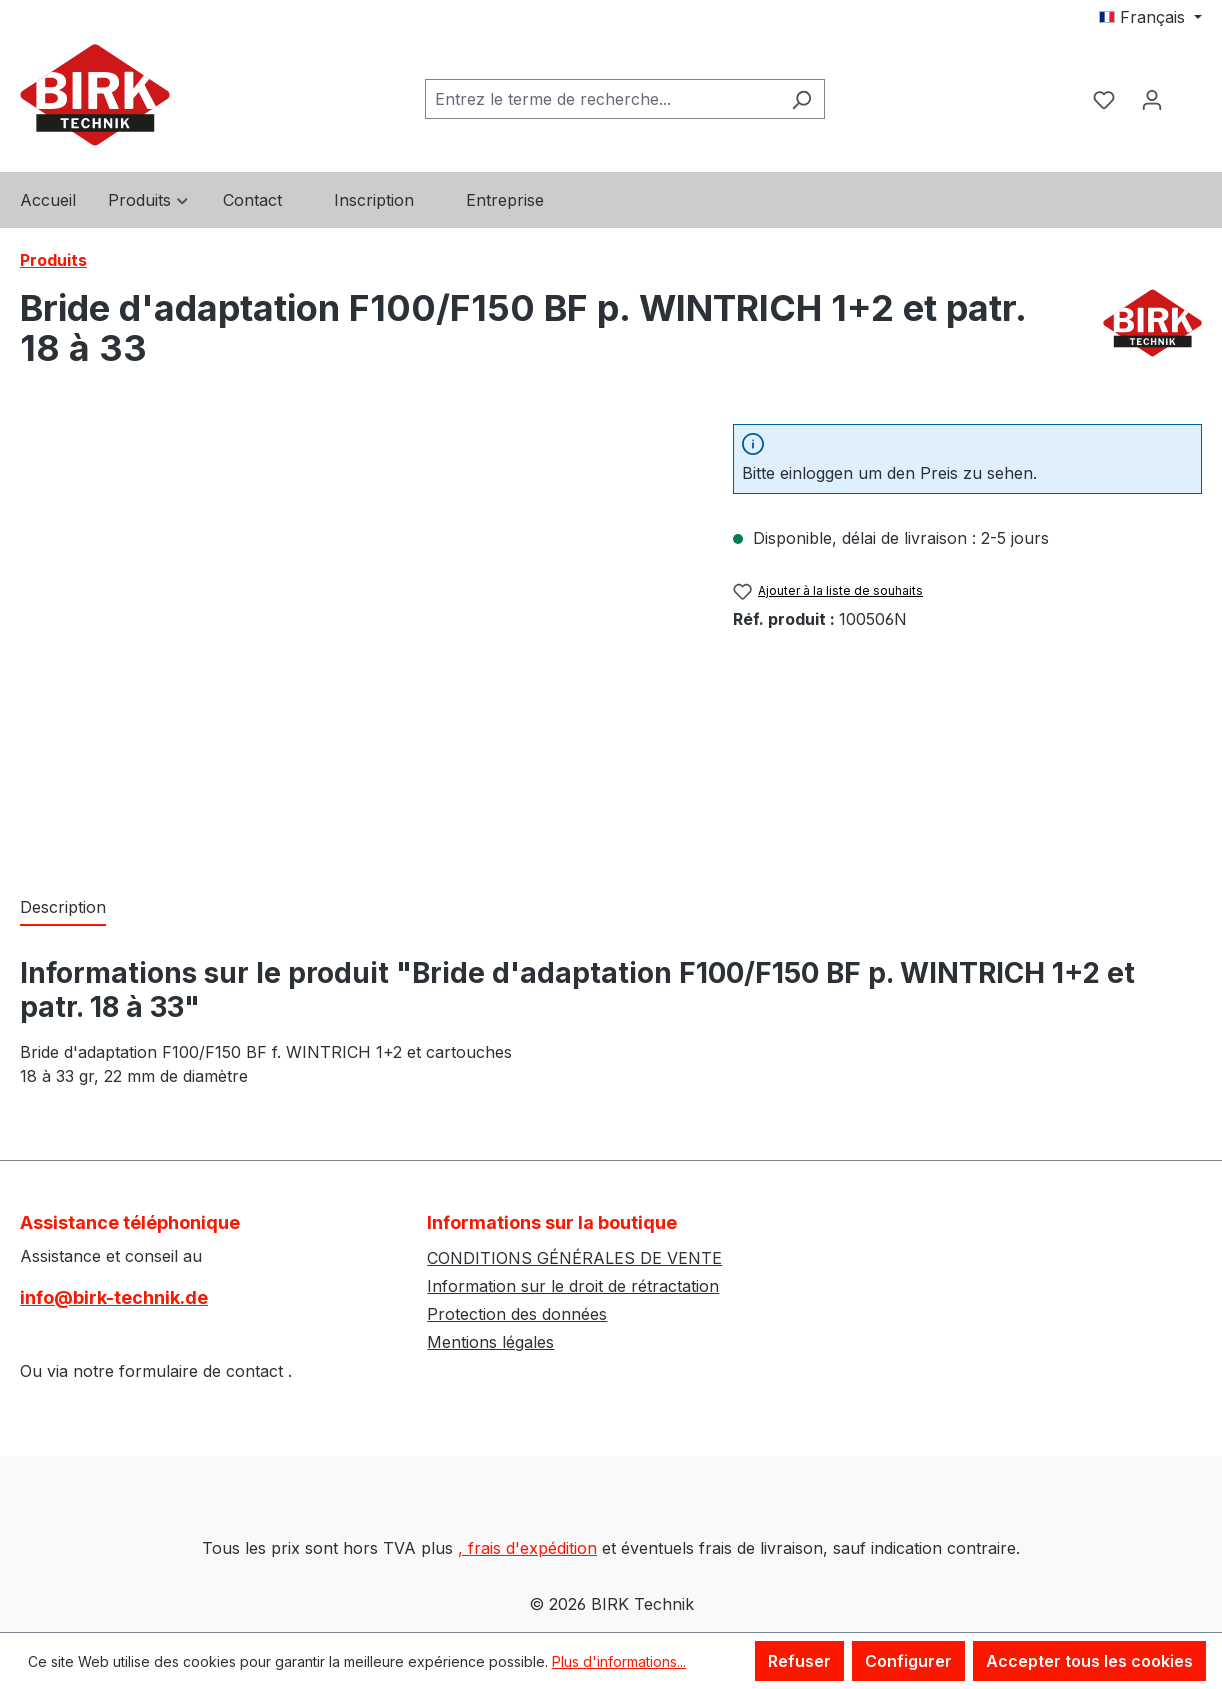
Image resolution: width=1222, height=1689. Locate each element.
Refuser (799, 1661)
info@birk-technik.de (114, 1297)
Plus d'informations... (619, 1661)
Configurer (908, 1661)
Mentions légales (490, 1342)
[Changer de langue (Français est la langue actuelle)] (1150, 17)
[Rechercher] (801, 99)
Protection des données (517, 1314)
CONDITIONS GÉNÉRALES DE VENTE (574, 1258)
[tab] (63, 908)
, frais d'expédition (527, 1548)
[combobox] (602, 99)
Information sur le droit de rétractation (573, 1286)
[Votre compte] (1152, 99)
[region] (356, 639)
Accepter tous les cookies (1089, 1661)
